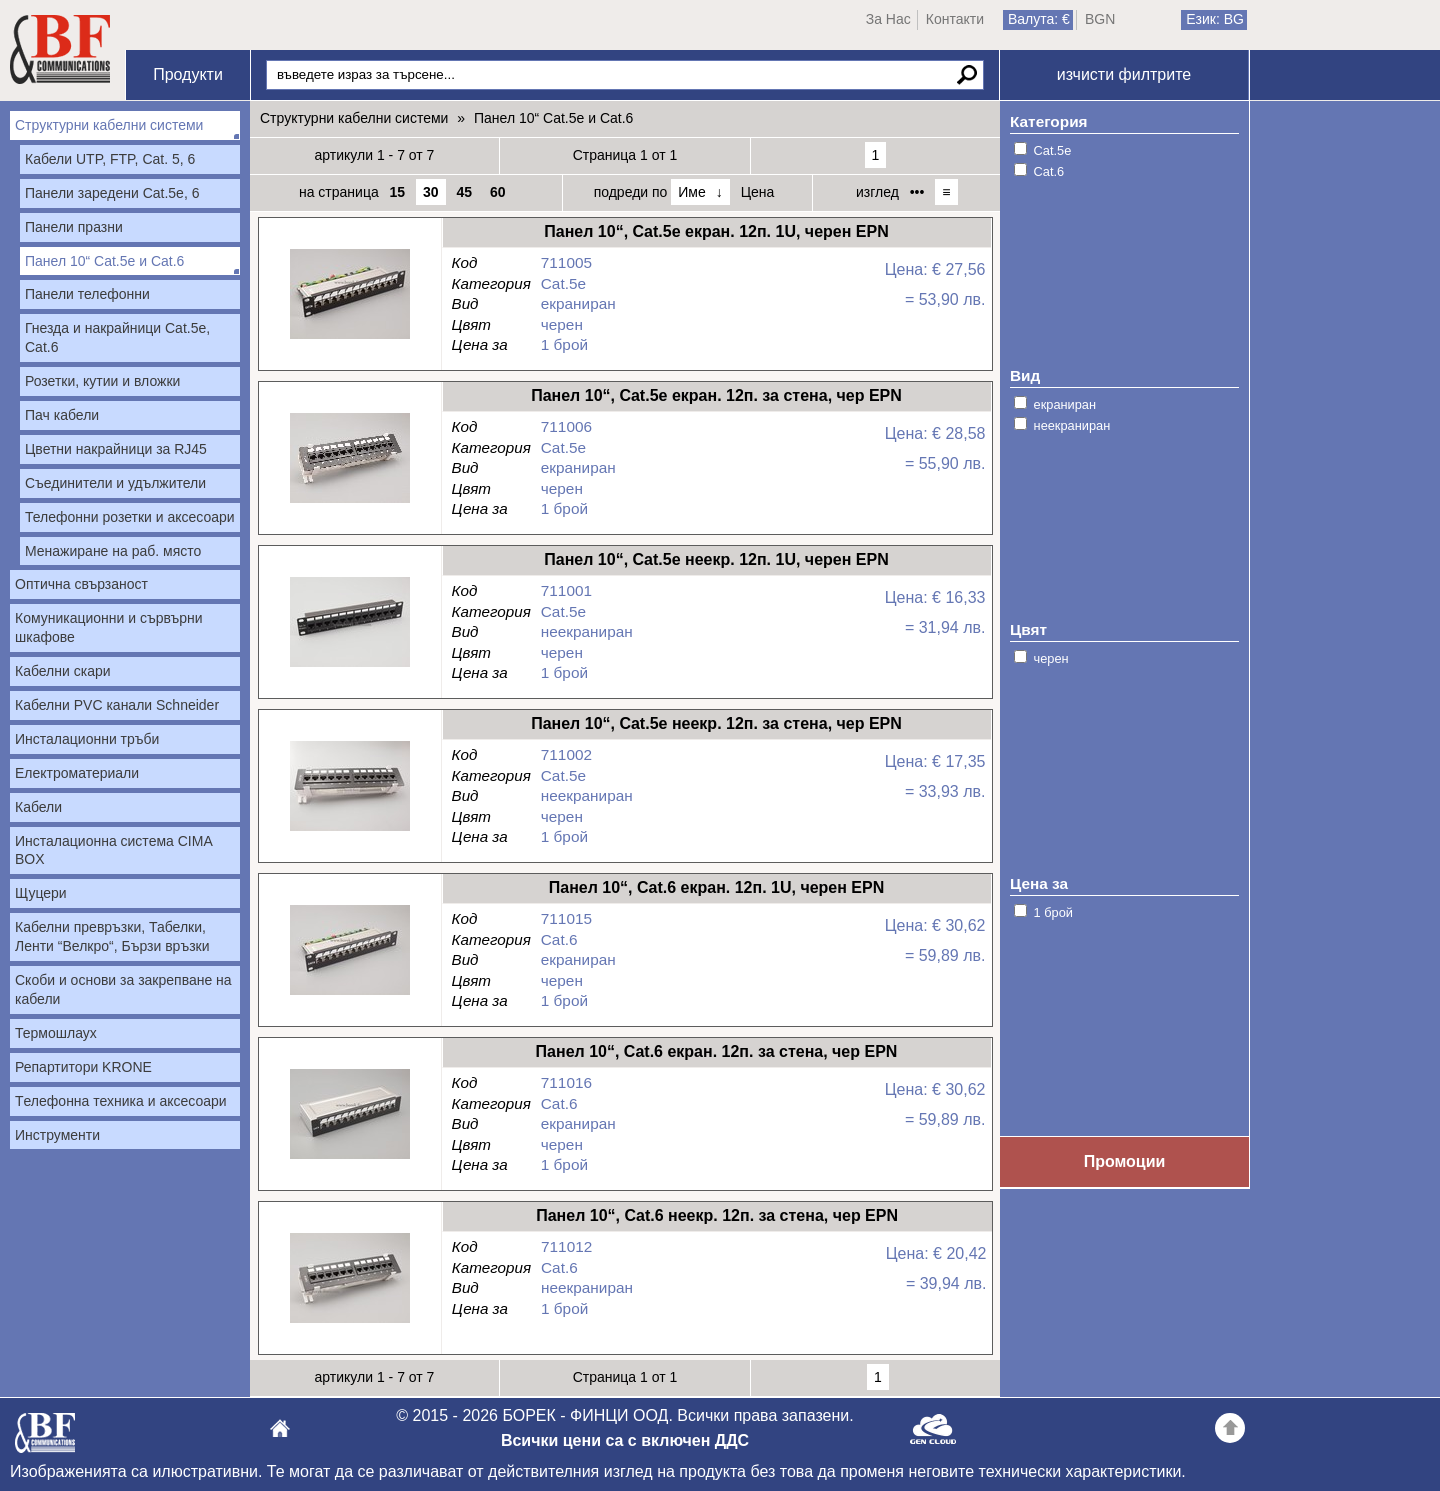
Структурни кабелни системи (109, 125)
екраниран (1065, 404)
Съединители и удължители (115, 483)
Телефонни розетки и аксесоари (130, 517)
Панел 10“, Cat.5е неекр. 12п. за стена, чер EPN (349, 831)
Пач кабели (62, 415)
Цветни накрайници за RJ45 (116, 449)
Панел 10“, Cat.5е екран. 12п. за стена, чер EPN (349, 503)
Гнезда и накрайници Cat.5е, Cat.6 (117, 337)
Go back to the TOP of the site (1230, 1431)
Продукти (188, 74)
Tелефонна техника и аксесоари (121, 1101)
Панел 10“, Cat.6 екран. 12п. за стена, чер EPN (349, 1159)
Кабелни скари (63, 671)
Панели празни (74, 227)
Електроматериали (77, 773)
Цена (758, 192)
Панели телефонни (87, 294)
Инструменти (57, 1135)
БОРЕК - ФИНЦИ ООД (45, 1438)
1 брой (1053, 912)
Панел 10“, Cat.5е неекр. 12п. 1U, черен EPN (349, 667)
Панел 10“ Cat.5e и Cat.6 (104, 261)
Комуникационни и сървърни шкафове (109, 627)
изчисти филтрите (1124, 74)
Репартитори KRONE (83, 1067)
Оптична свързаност (81, 584)
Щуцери (41, 893)
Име (691, 192)
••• (917, 192)
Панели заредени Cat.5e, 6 (112, 193)
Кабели (38, 807)
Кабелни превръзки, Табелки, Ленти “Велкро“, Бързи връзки (112, 936)
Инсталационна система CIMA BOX (114, 850)
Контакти (955, 19)
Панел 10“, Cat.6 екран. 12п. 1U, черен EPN (349, 995)
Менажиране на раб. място (113, 551)
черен (1051, 658)
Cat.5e (1053, 150)
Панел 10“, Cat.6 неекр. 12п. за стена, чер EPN (349, 1323)
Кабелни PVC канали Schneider (117, 705)
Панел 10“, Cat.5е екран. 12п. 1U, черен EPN (349, 339)
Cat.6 (1049, 171)
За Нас (888, 19)
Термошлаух (56, 1033)
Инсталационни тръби (87, 739)
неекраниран (1072, 425)
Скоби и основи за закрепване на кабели (123, 989)
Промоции (1125, 1161)
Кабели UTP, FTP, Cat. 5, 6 (110, 159)
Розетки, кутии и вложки (102, 381)
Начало (60, 50)
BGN (1100, 19)
